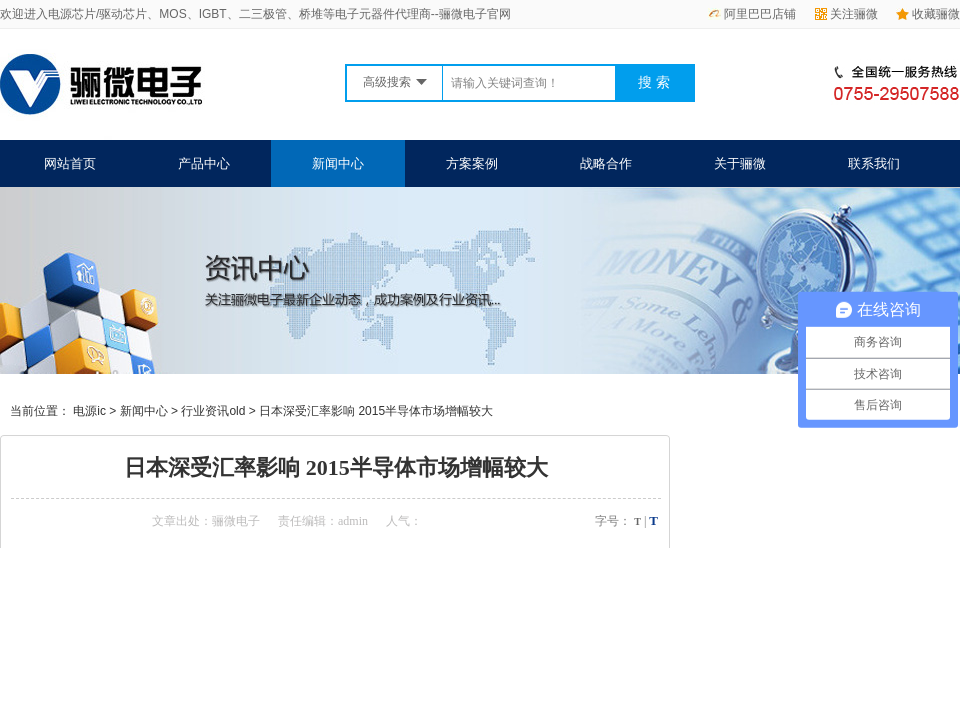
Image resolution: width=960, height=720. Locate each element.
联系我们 (874, 163)
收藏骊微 (928, 14)
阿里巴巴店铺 (752, 14)
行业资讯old (213, 411)
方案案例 (472, 163)
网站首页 (70, 163)
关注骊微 (846, 14)
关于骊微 (740, 163)
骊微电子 (236, 521)
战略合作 (606, 163)
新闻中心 (338, 163)
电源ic (89, 411)
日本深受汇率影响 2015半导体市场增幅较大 (376, 411)
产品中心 (204, 163)
